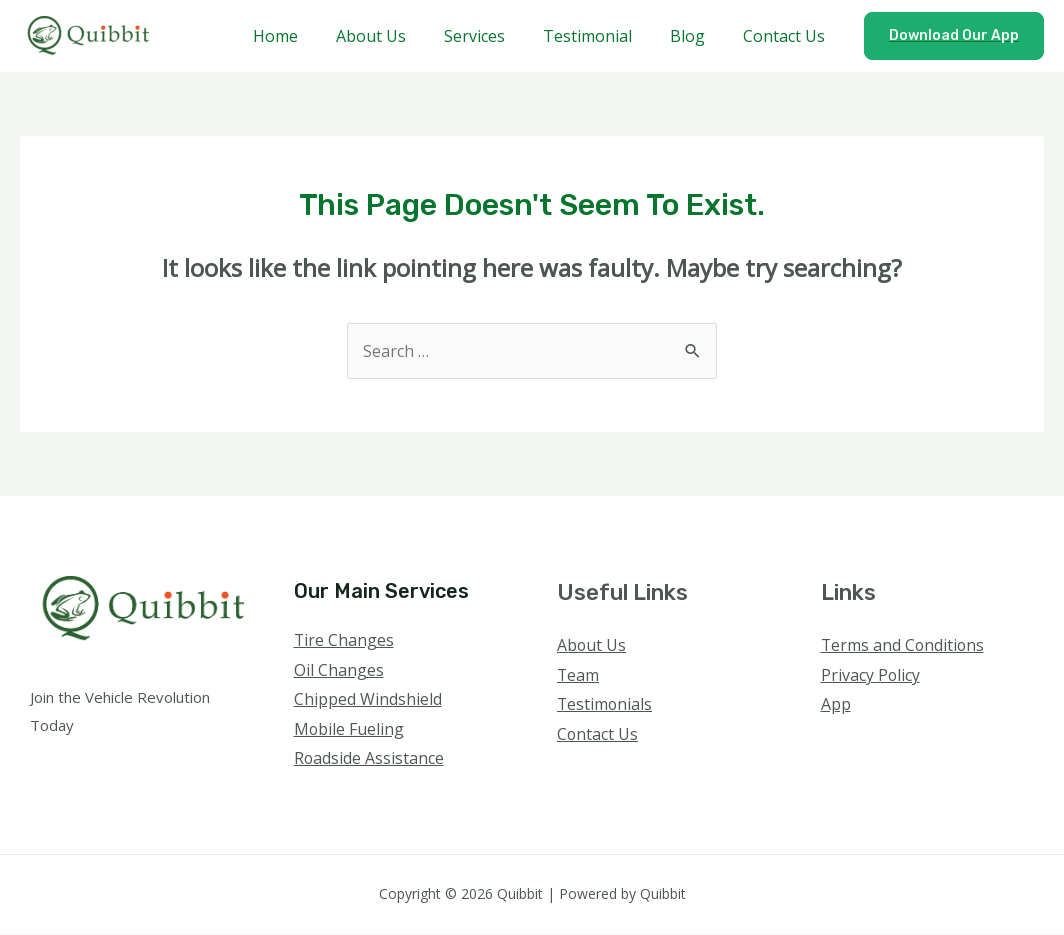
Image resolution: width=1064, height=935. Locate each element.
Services (495, 36)
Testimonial (602, 36)
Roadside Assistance (369, 759)
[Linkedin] (942, 744)
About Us (398, 36)
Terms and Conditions (904, 645)
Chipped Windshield (368, 700)
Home (308, 36)
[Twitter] (861, 744)
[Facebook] (834, 744)
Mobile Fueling (349, 730)
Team (578, 675)
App (836, 705)
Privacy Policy (871, 675)
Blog (696, 36)
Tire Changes (344, 640)
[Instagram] (888, 744)
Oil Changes (339, 670)
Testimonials (605, 705)
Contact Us (787, 36)
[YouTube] (915, 744)
